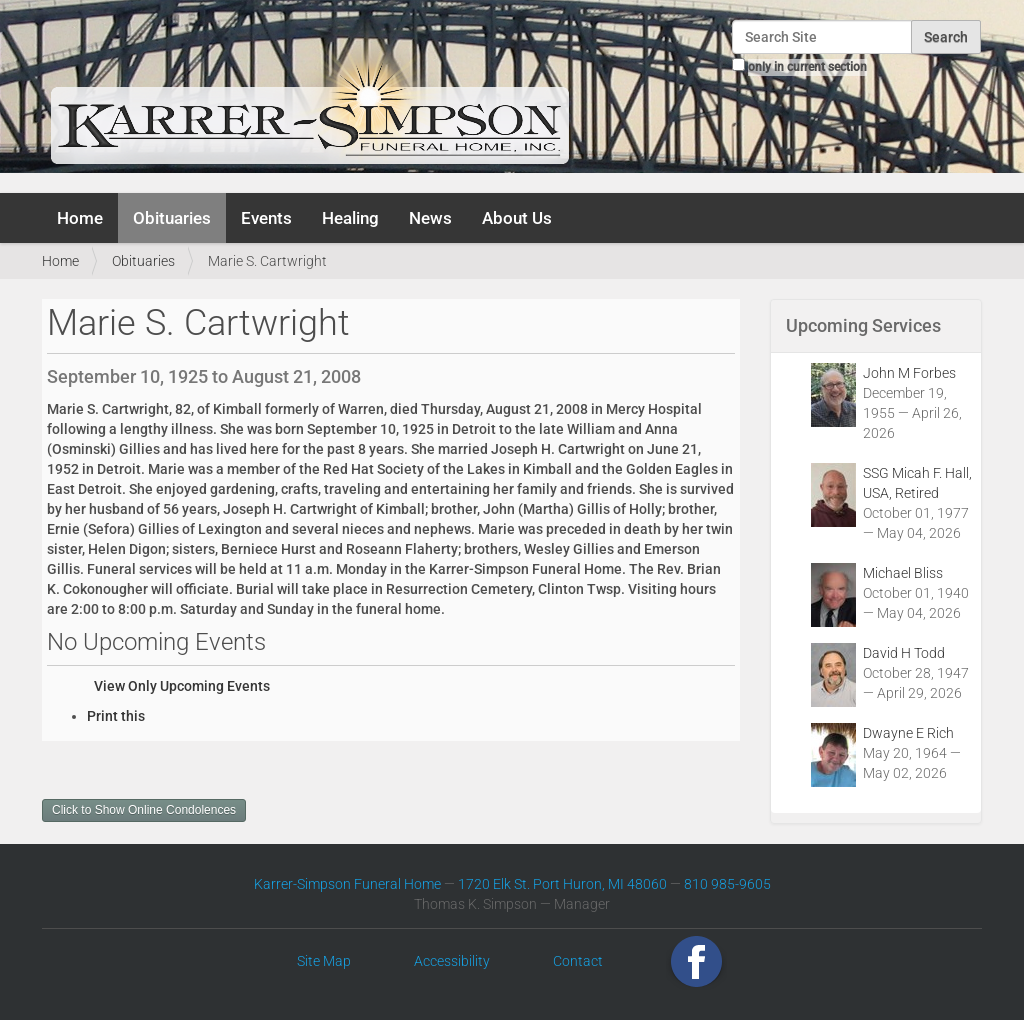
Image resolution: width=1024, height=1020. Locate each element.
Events (266, 218)
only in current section (807, 67)
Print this (116, 716)
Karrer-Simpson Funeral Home (347, 884)
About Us (517, 218)
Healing (350, 218)
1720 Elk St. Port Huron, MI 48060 (562, 884)
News (430, 218)
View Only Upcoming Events (182, 686)
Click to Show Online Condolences (144, 810)
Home (80, 218)
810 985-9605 (727, 884)
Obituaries (172, 218)
